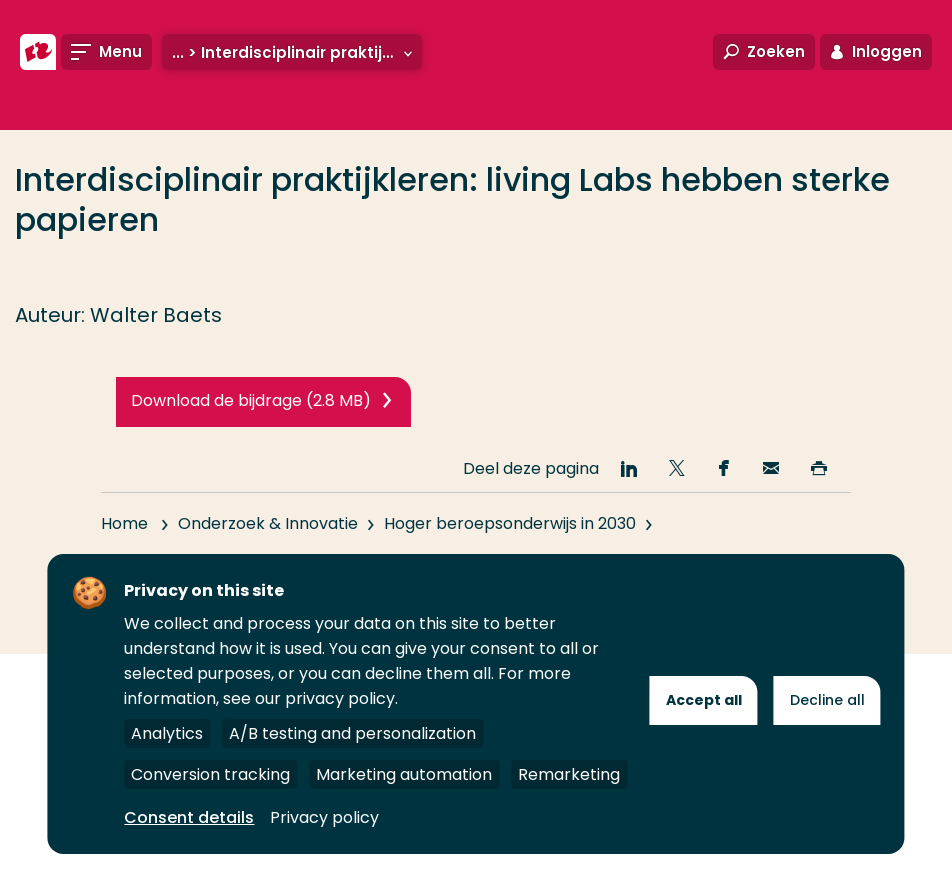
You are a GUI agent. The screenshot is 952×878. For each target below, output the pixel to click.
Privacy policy (324, 817)
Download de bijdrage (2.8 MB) (251, 400)
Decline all (827, 700)
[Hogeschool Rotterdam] (38, 52)
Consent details (189, 817)
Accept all (704, 700)
